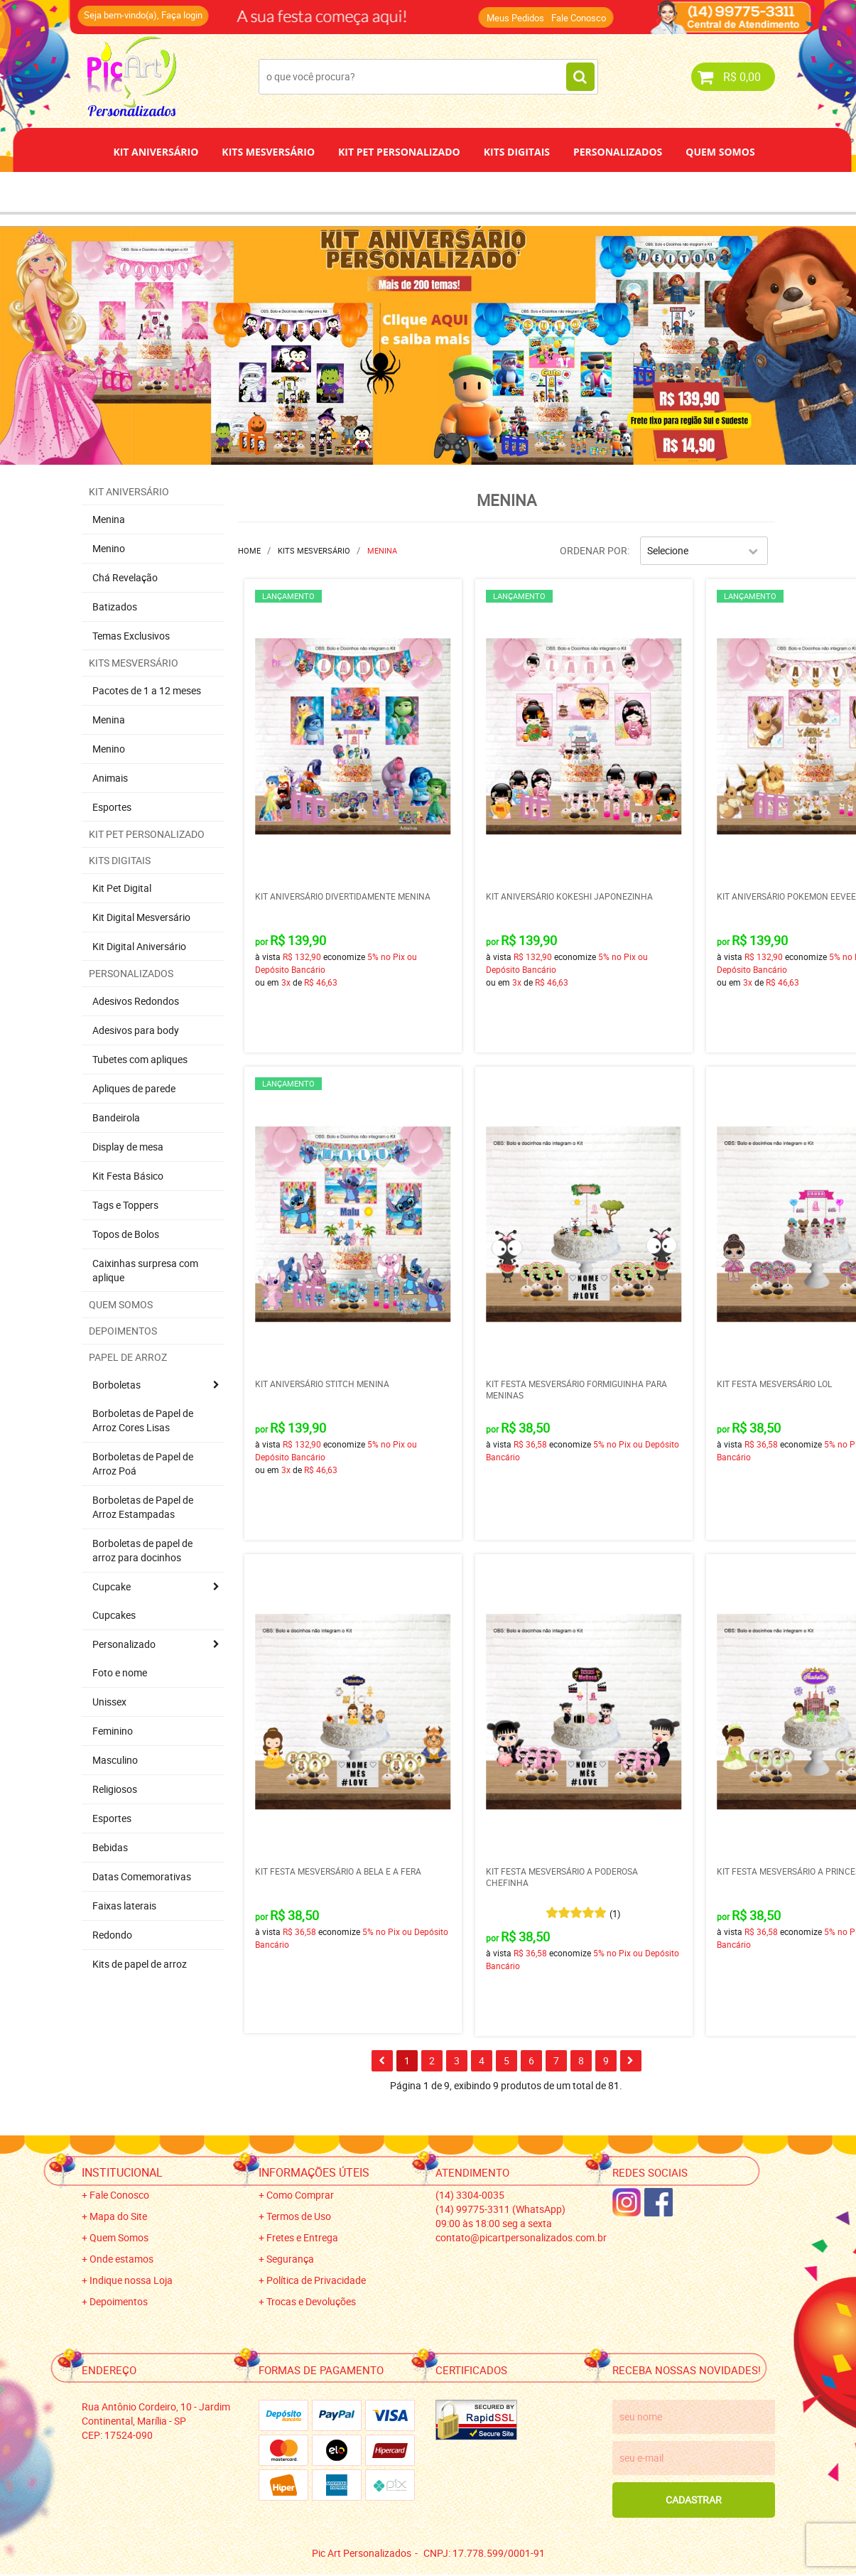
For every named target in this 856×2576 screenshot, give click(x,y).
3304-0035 (469, 2195)
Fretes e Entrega (302, 2237)
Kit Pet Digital (121, 888)
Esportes (111, 807)
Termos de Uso (298, 2216)
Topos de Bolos (125, 1234)
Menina (108, 519)
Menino (108, 548)
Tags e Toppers (125, 1205)
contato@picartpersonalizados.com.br (521, 2237)
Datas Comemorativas (141, 1876)
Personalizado (124, 1644)
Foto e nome (119, 1672)
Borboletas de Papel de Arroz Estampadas (142, 1507)
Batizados (114, 606)
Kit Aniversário (155, 151)
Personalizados (617, 151)
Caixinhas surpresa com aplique (145, 1270)
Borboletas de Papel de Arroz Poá (142, 1463)
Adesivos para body (135, 1030)
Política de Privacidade (316, 2280)
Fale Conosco (578, 17)
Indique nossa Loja (131, 2280)
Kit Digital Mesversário (141, 917)
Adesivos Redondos (135, 1001)
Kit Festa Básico (127, 1175)
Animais (110, 778)
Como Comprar (300, 2195)
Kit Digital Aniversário (139, 946)
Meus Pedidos (515, 17)
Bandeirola (116, 1117)
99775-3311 (500, 2209)
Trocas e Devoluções (311, 2301)
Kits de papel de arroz (139, 1964)
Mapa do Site (118, 2216)
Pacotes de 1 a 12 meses (146, 690)
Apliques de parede (133, 1088)
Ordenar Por (593, 550)
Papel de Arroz (482, 191)
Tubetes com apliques (140, 1059)
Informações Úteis (314, 2172)
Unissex (109, 1701)
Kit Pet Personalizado (399, 151)
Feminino (112, 1730)
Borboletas (116, 1384)
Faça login (181, 15)
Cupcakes (114, 1615)
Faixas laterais (124, 1905)
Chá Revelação (125, 577)
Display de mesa (127, 1146)
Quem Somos (720, 151)
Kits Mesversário (268, 151)
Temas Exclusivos (131, 635)
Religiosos (114, 1789)
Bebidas (110, 1847)
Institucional (122, 2172)
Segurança (290, 2258)
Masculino (115, 1760)
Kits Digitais (517, 151)
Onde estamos (121, 2258)
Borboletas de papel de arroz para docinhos (142, 1550)
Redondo (112, 1934)
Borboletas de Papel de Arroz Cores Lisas (142, 1420)
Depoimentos (381, 191)
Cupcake (111, 1586)
